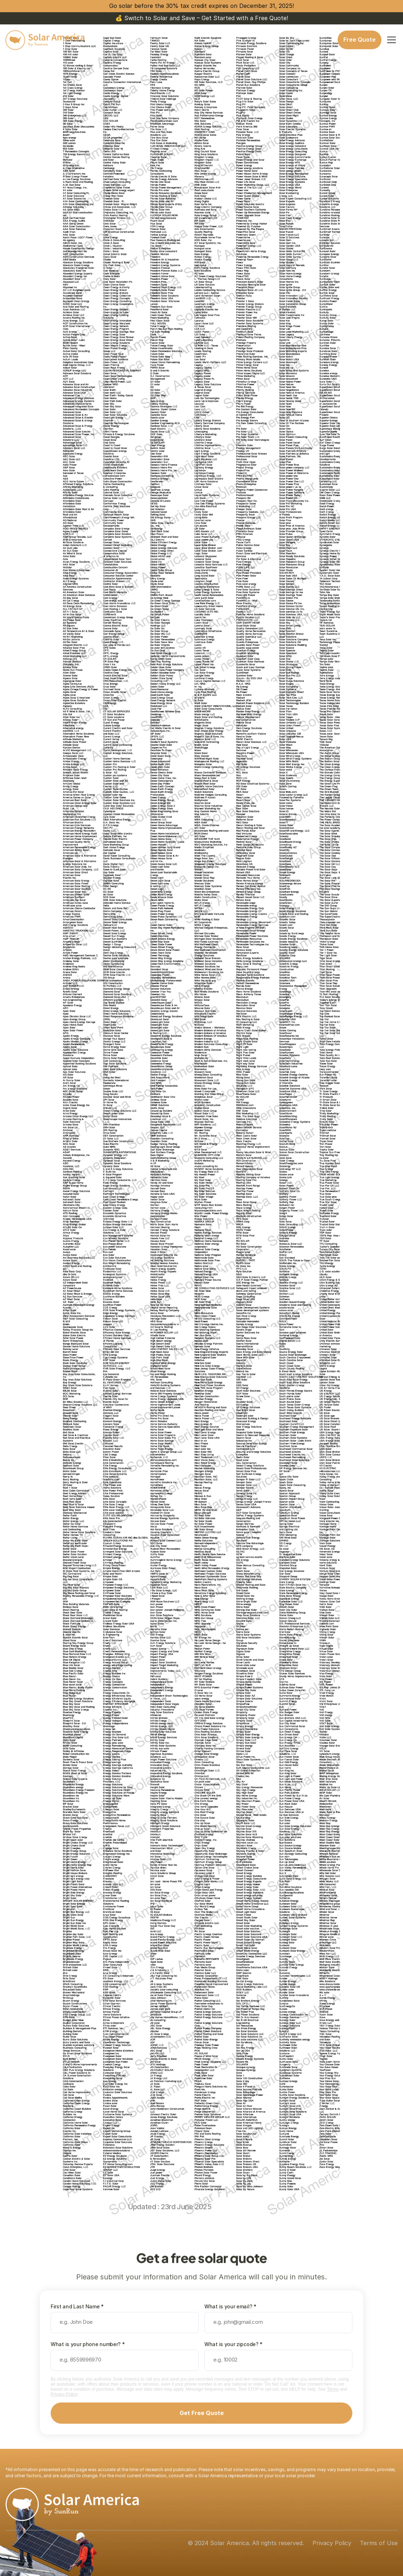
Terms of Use (379, 2543)
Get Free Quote (202, 2413)
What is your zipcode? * (233, 2344)
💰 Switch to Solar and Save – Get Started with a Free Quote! (201, 18)
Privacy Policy (64, 2394)
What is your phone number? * (88, 2344)
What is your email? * (230, 2306)
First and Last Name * (77, 2306)
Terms (333, 2389)
